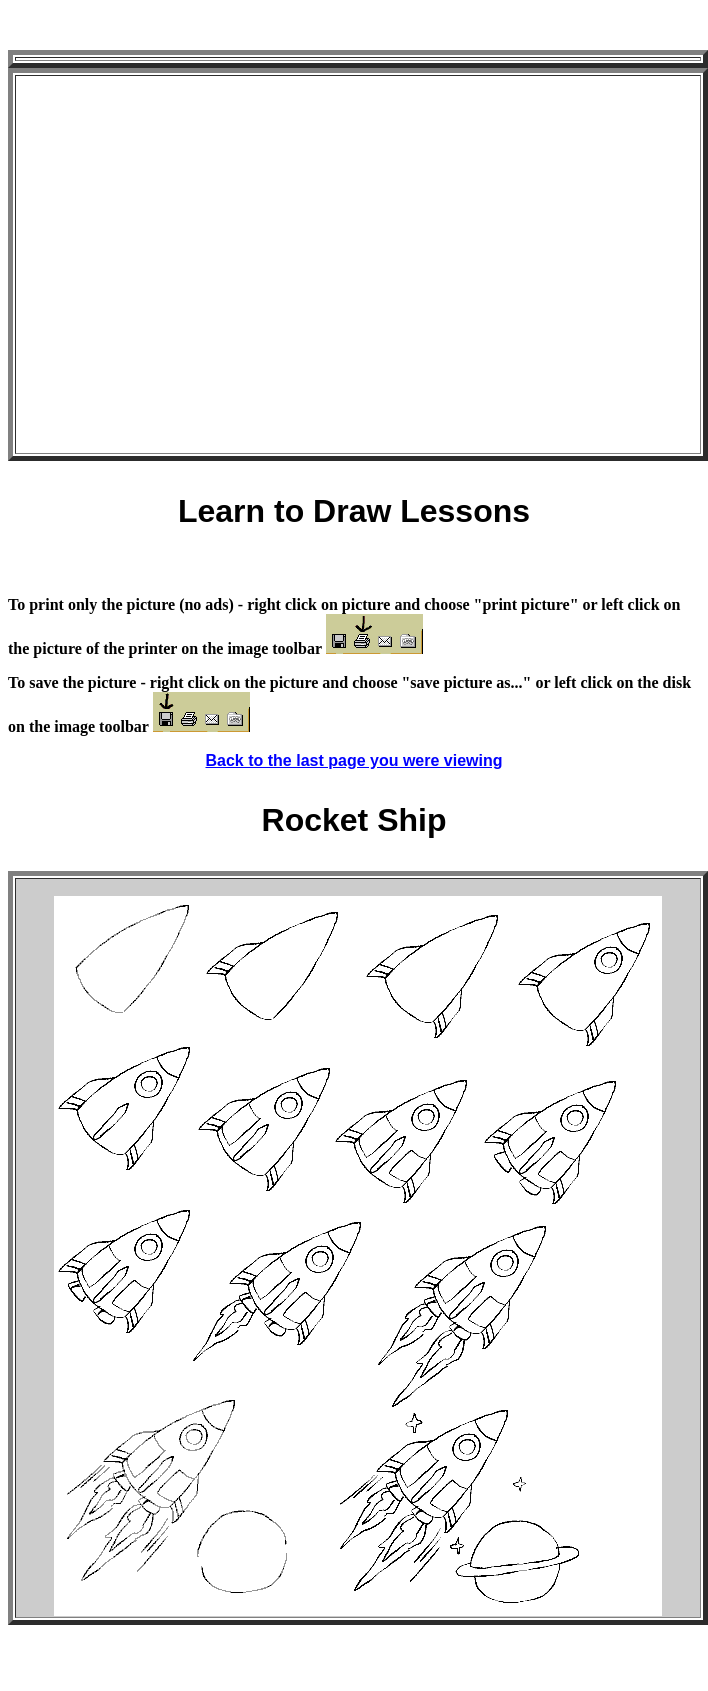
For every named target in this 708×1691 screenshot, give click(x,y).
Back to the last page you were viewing (354, 760)
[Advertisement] (187, 264)
